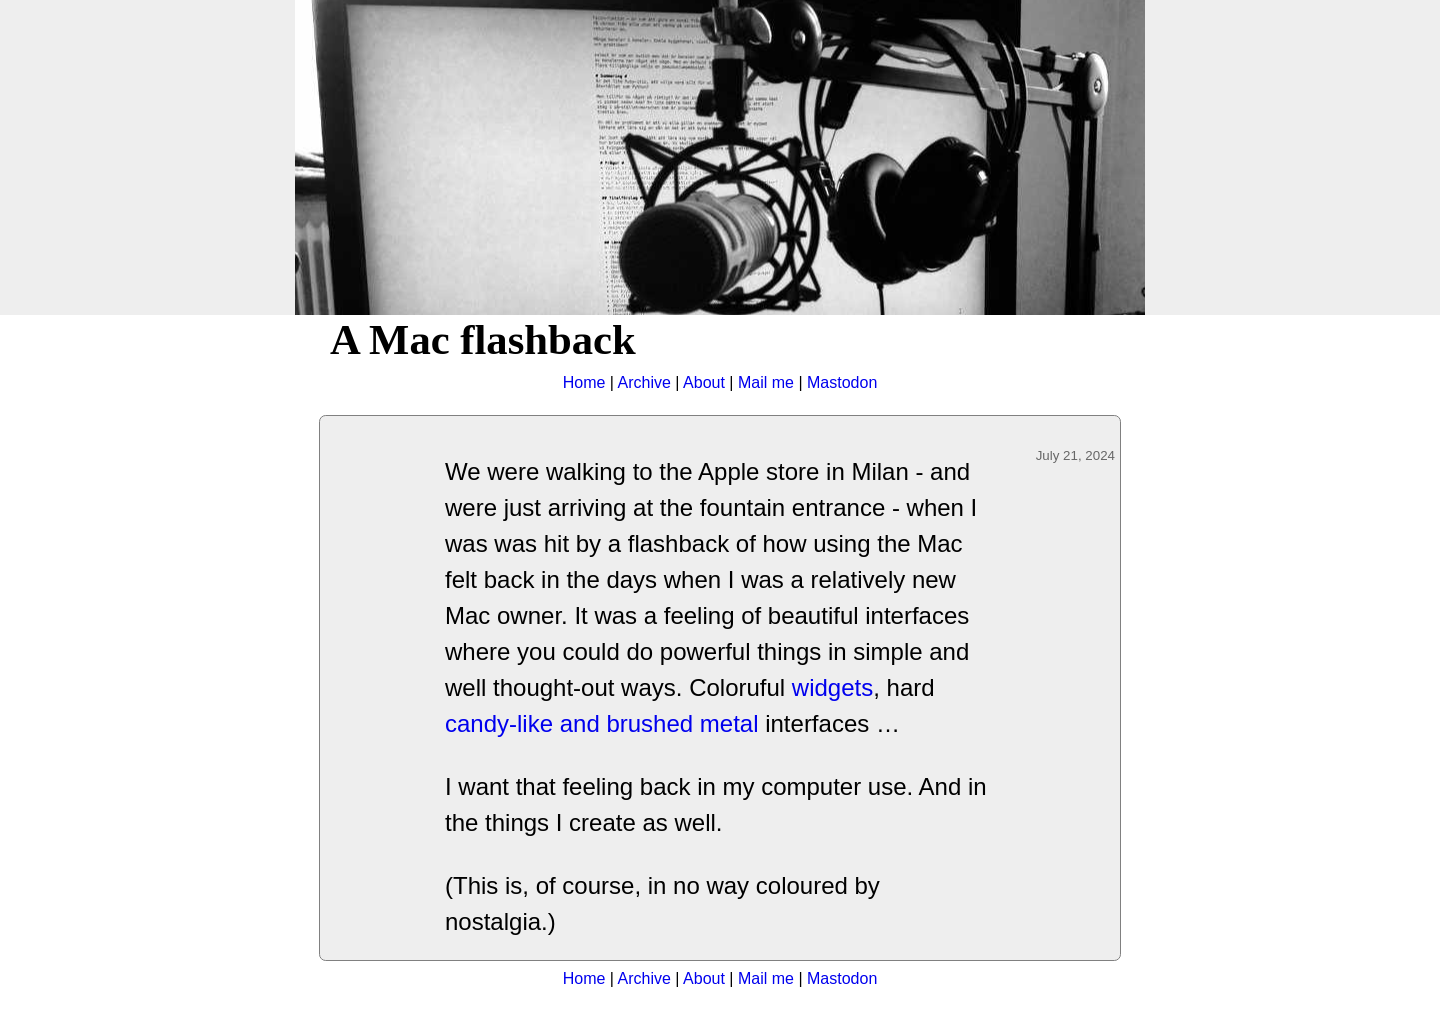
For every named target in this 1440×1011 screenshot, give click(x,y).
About (704, 382)
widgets (832, 687)
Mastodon (842, 382)
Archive (644, 382)
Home (584, 382)
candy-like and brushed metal (602, 723)
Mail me (766, 382)
